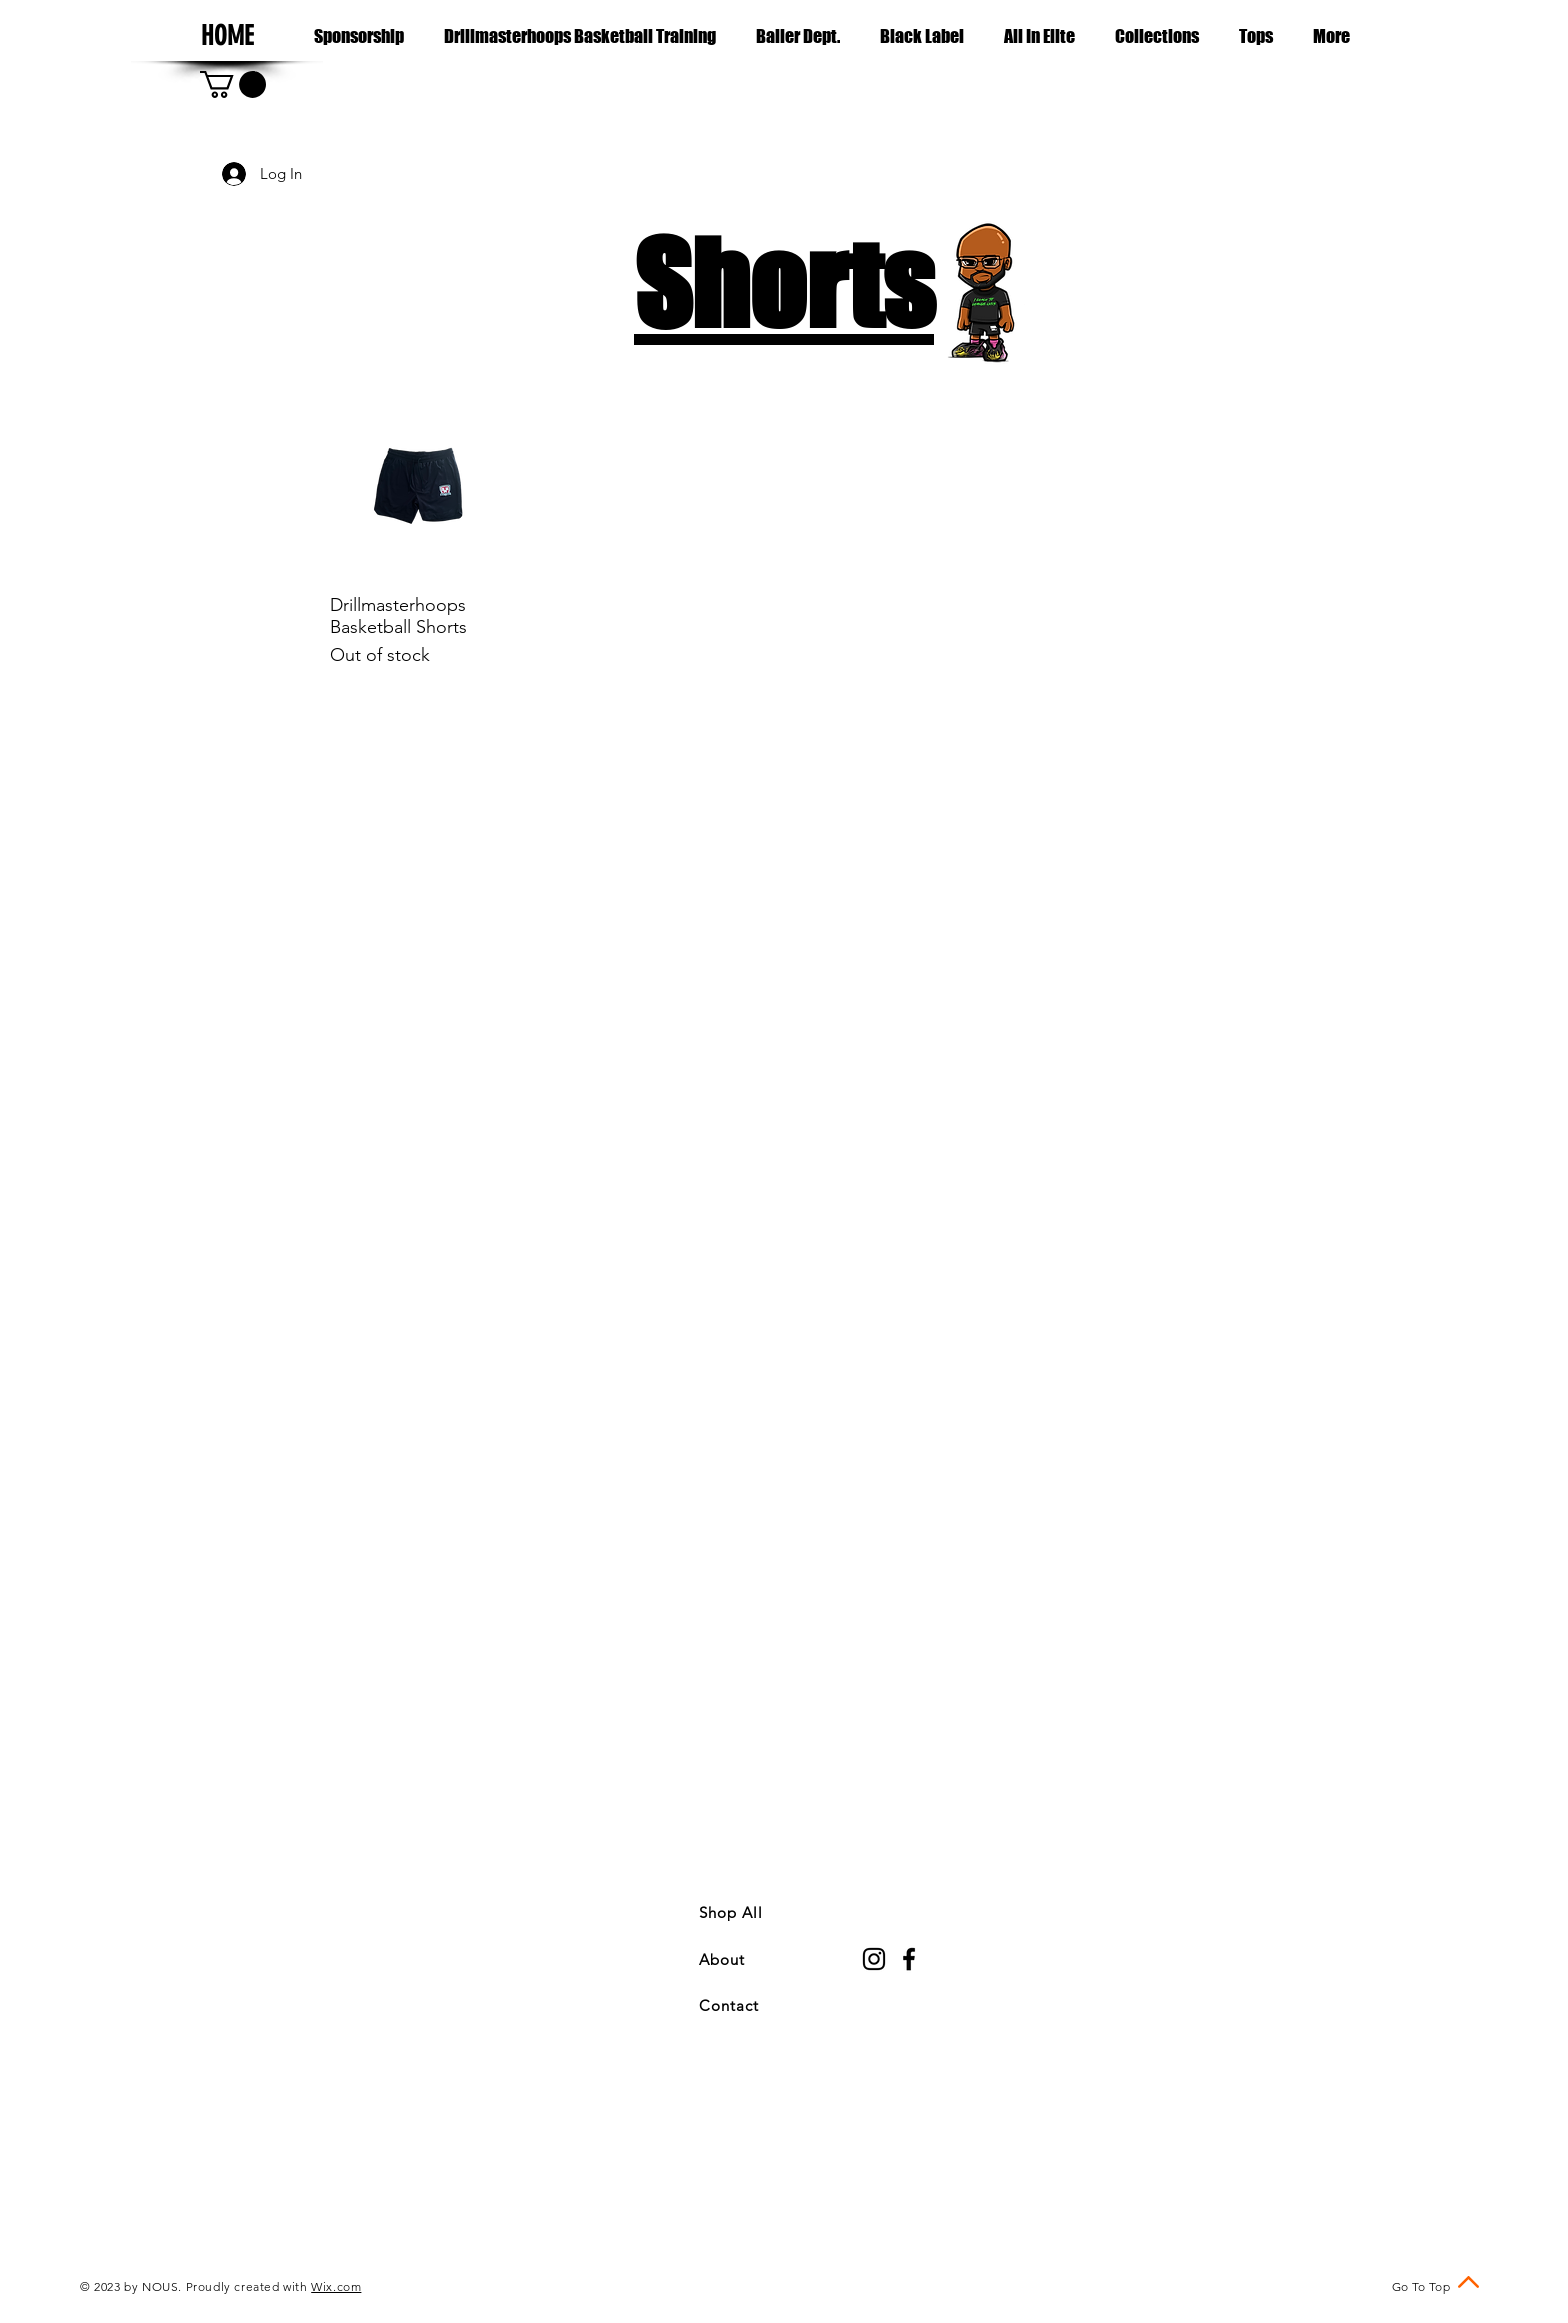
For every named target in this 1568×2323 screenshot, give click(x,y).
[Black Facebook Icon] (909, 1959)
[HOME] (227, 37)
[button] (1157, 36)
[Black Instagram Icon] (874, 1959)
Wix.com (336, 2286)
